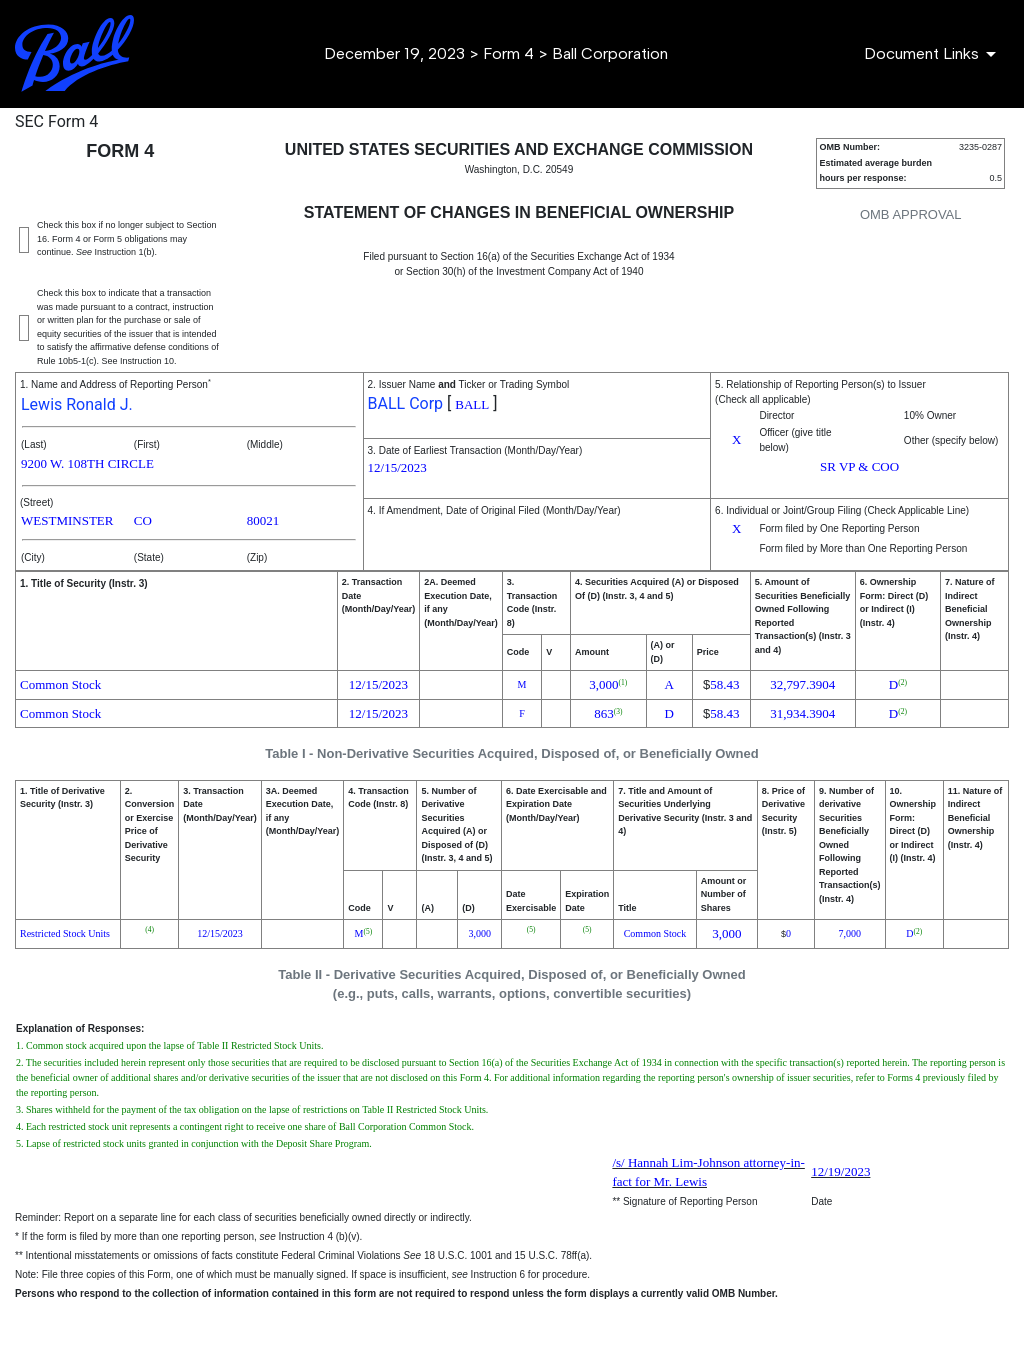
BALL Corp (406, 403)
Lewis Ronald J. (77, 404)
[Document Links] (933, 54)
